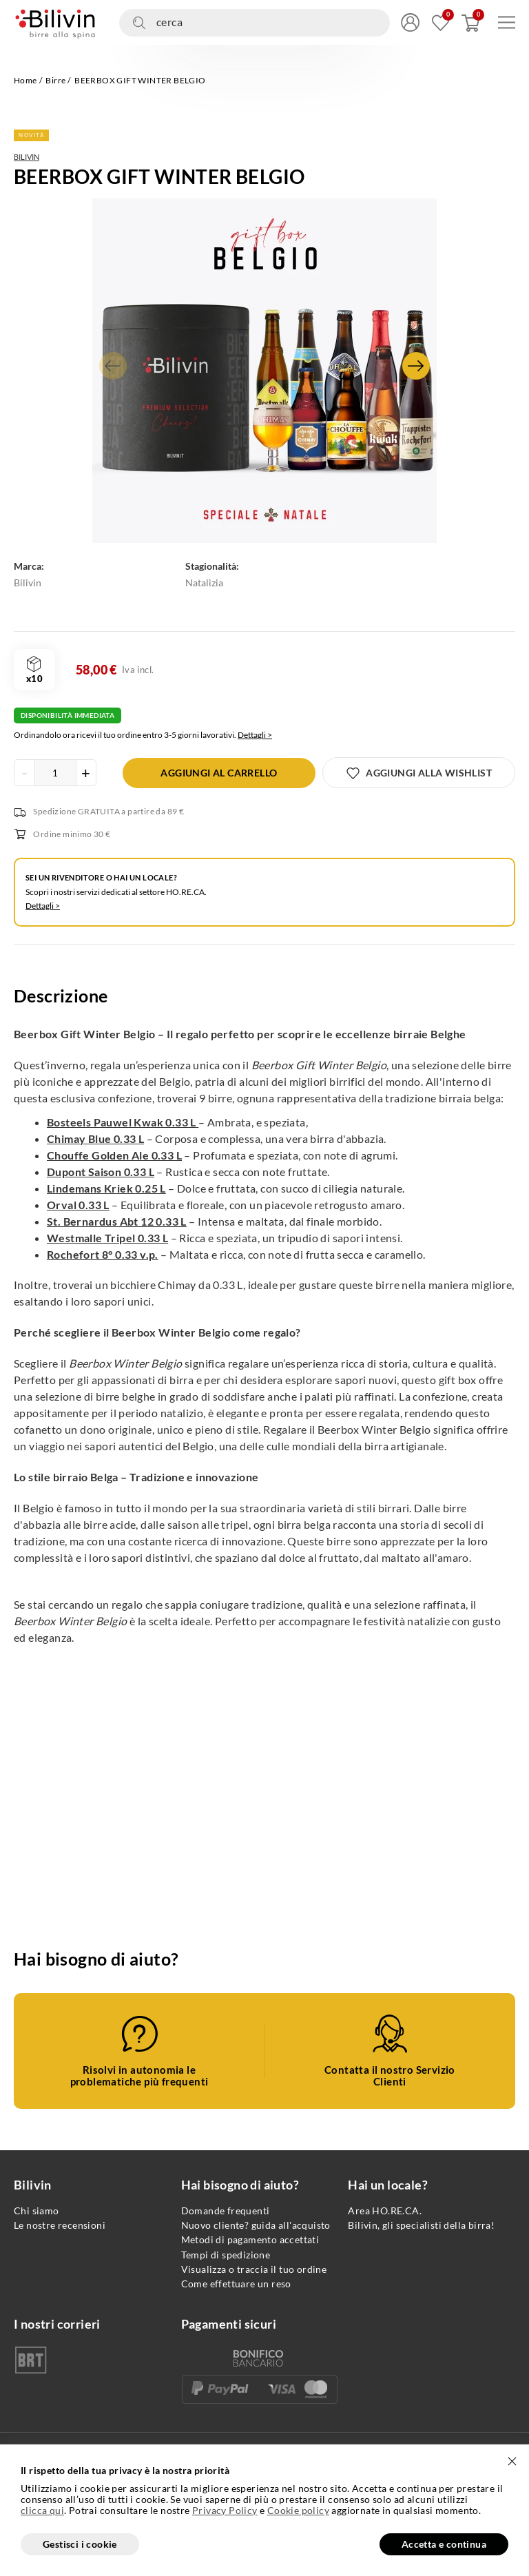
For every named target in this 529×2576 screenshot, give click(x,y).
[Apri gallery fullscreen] (264, 370)
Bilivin (26, 156)
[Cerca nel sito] (254, 23)
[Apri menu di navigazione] (506, 22)
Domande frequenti (225, 2210)
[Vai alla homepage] (55, 22)
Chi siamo (36, 2210)
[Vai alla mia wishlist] (440, 22)
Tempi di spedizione (226, 2254)
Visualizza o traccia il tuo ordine (254, 2269)
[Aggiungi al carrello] (219, 773)
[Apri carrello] (471, 22)
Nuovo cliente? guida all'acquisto (256, 2225)
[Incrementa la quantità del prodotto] (86, 772)
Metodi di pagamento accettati (250, 2239)
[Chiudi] (512, 2461)
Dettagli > (255, 735)
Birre (55, 80)
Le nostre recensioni (59, 2225)
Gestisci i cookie (80, 2544)
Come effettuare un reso (236, 2283)
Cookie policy (298, 2510)
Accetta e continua (444, 2544)
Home (25, 80)
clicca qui (42, 2510)
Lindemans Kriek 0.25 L (106, 1188)
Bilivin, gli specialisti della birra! (421, 2225)
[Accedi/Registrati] (410, 22)
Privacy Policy (225, 2510)
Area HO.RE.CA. (385, 2210)
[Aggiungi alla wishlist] (418, 772)
